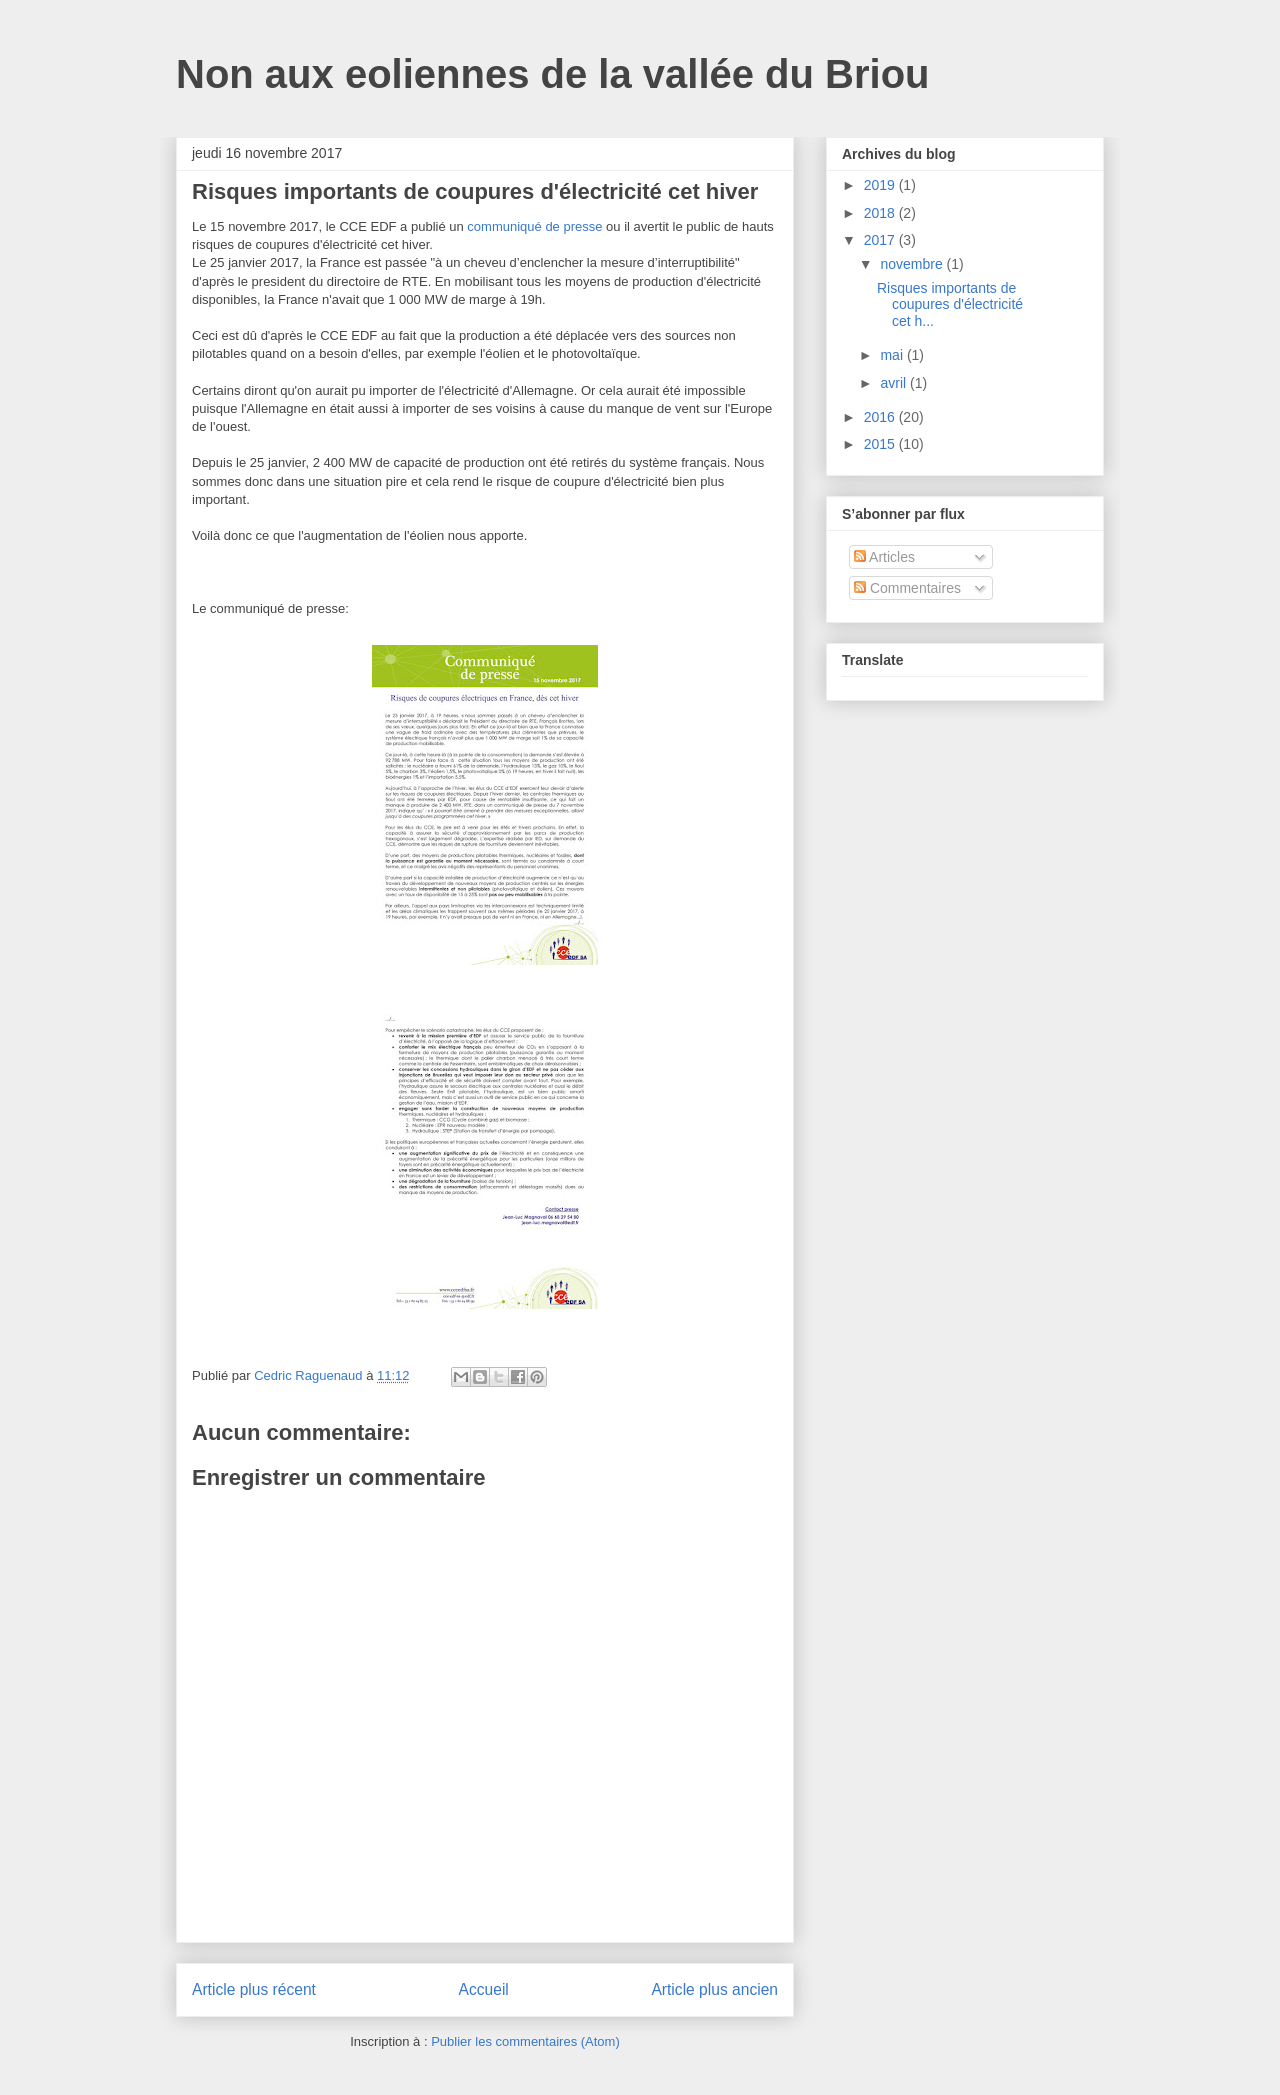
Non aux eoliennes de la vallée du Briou (553, 74)
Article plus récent (254, 1989)
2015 (881, 444)
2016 (881, 417)
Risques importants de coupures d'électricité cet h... (950, 305)
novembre (913, 264)
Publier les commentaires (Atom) (525, 2041)
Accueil (484, 1989)
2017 (881, 240)
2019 (881, 185)
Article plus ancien (714, 1989)
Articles (884, 557)
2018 (881, 213)
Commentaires (907, 588)
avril (895, 383)
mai (893, 355)
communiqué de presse (534, 226)
